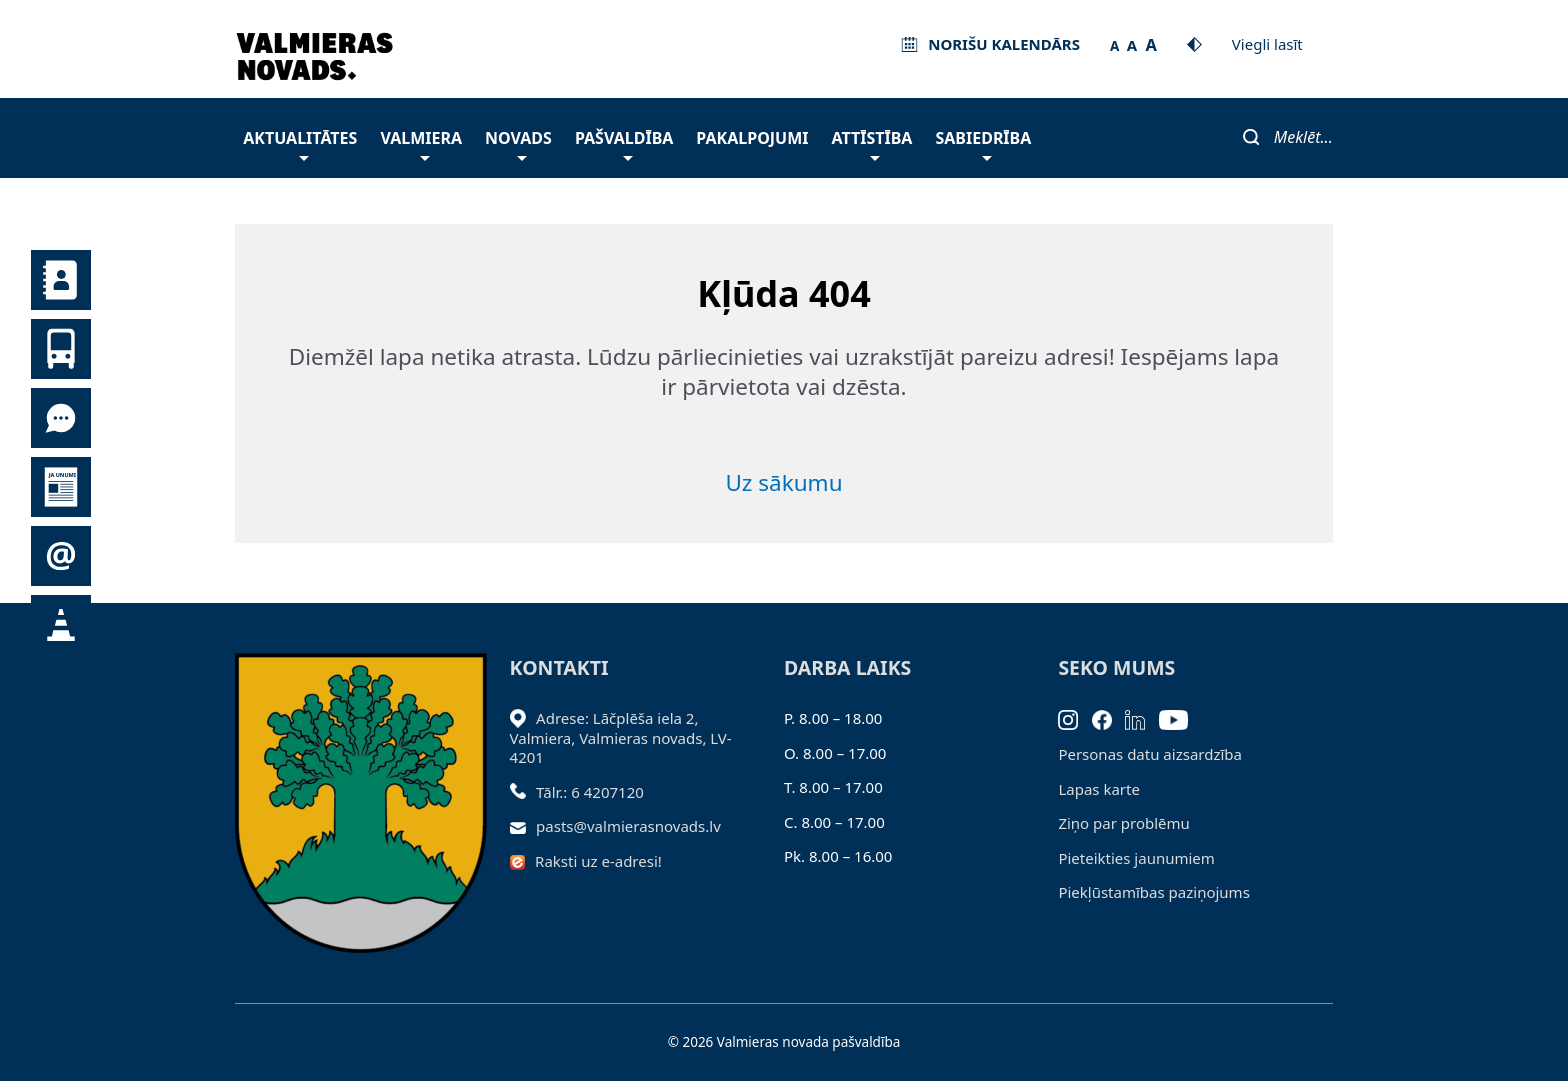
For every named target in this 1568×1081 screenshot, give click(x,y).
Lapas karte (1099, 789)
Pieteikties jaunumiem (61, 556)
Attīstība (872, 143)
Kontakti (61, 280)
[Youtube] (1180, 718)
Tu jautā (61, 418)
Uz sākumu (783, 482)
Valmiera (421, 143)
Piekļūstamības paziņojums (1153, 892)
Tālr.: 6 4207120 (590, 792)
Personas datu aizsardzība (1150, 754)
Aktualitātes (300, 143)
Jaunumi (61, 487)
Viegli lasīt (1267, 44)
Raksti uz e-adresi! (598, 861)
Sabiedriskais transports (61, 349)
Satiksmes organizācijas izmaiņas (61, 625)
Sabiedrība (983, 143)
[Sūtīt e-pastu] (523, 826)
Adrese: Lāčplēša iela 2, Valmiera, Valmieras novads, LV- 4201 (621, 737)
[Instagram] (1075, 718)
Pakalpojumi (752, 138)
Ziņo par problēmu (1123, 823)
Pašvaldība (624, 143)
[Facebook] (1109, 718)
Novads (518, 143)
